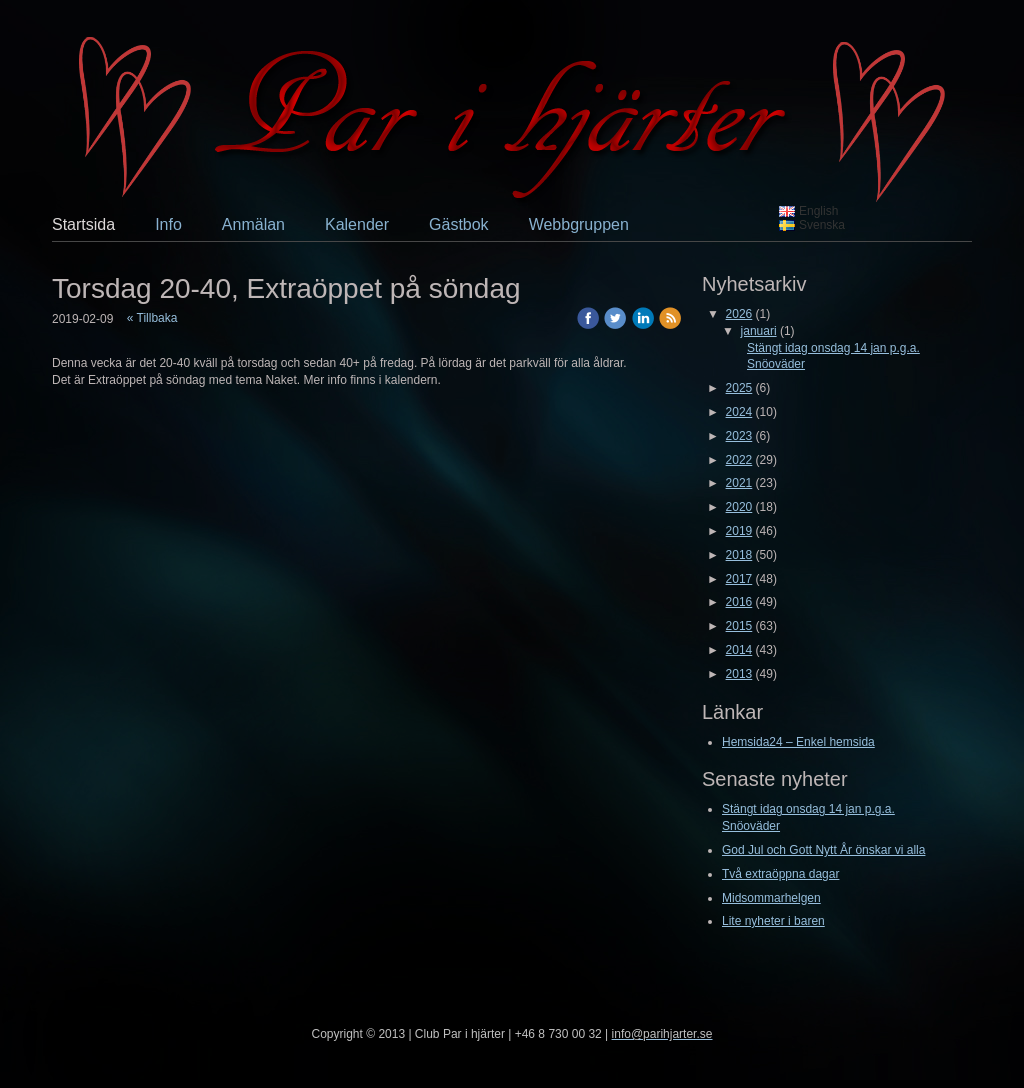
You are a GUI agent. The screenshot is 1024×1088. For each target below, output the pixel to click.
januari (759, 331)
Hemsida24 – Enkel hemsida (798, 742)
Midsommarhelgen (771, 898)
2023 (739, 436)
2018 (739, 555)
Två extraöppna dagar (780, 874)
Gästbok (459, 224)
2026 (739, 314)
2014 (739, 650)
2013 (739, 674)
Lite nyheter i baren (773, 921)
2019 (739, 531)
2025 (739, 388)
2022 (739, 460)
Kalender (357, 224)
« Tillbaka (152, 318)
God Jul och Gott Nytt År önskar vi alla (823, 850)
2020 (739, 507)
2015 (739, 626)
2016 (739, 602)
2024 (739, 412)
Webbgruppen (579, 224)
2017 (739, 579)
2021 (739, 483)
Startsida (83, 224)
